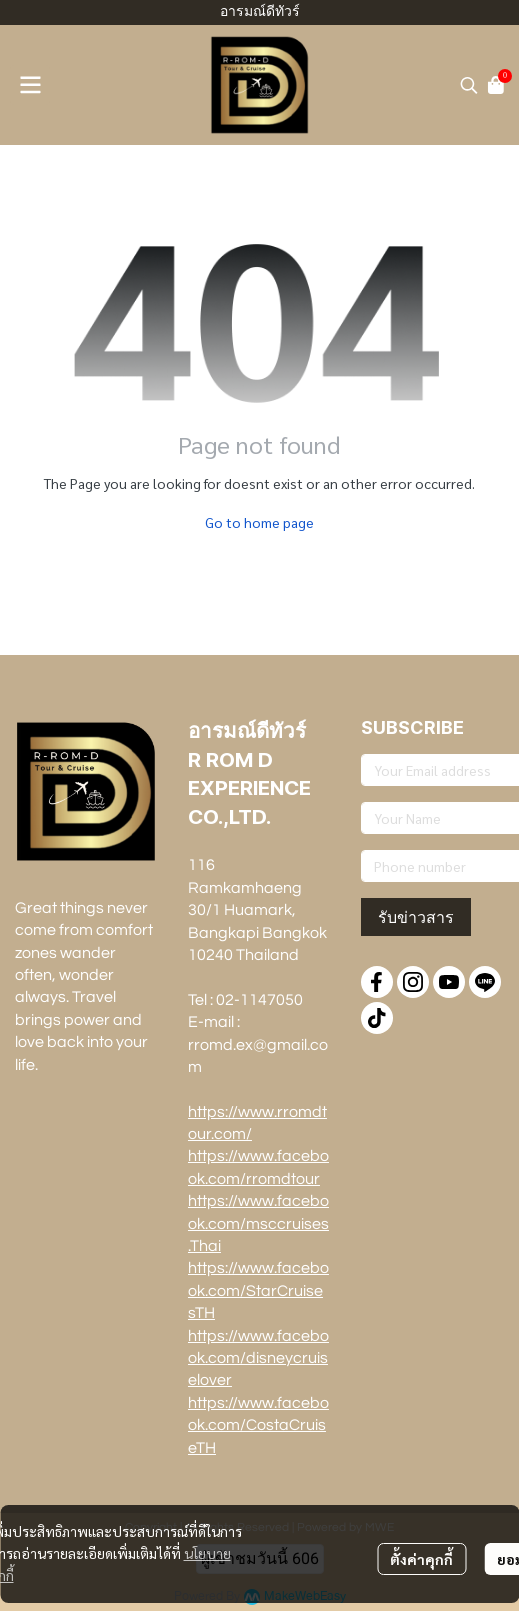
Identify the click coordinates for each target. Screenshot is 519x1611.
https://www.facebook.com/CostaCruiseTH (258, 1425)
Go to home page (259, 522)
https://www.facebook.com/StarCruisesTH (258, 1290)
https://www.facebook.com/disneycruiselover (258, 1358)
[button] (469, 85)
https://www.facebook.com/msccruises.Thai (258, 1223)
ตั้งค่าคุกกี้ (421, 1559)
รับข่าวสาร (416, 917)
